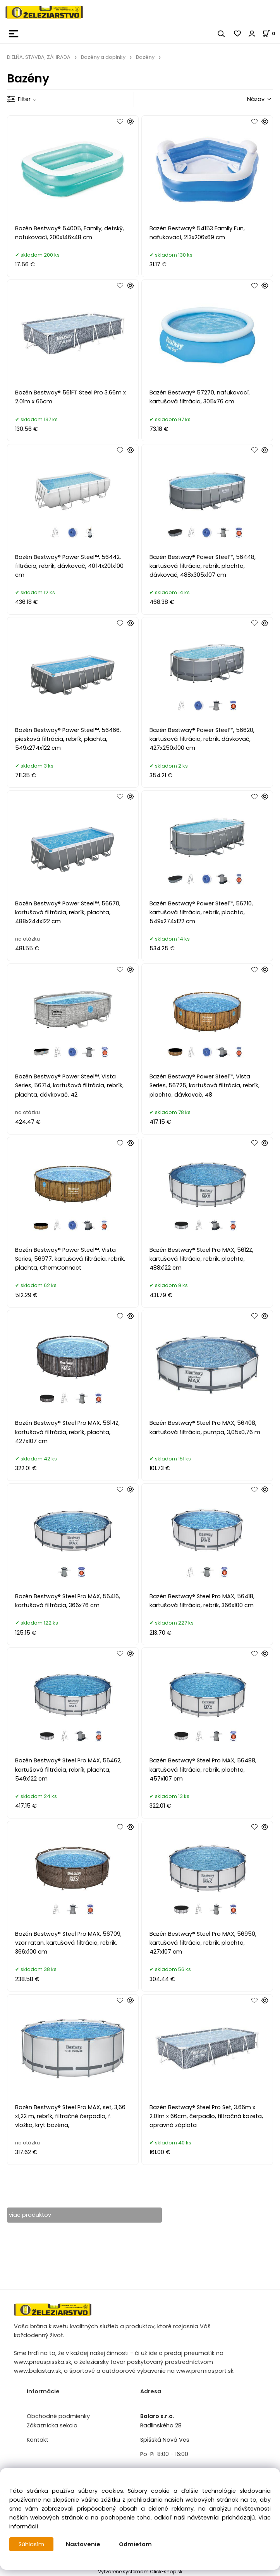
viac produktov (30, 2215)
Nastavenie (83, 2544)
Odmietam (135, 2544)
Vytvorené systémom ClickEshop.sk (140, 2571)
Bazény (145, 57)
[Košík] (271, 33)
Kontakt (37, 2440)
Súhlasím (31, 2544)
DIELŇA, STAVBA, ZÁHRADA (38, 57)
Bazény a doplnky (103, 57)
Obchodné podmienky (58, 2416)
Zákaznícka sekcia (52, 2425)
